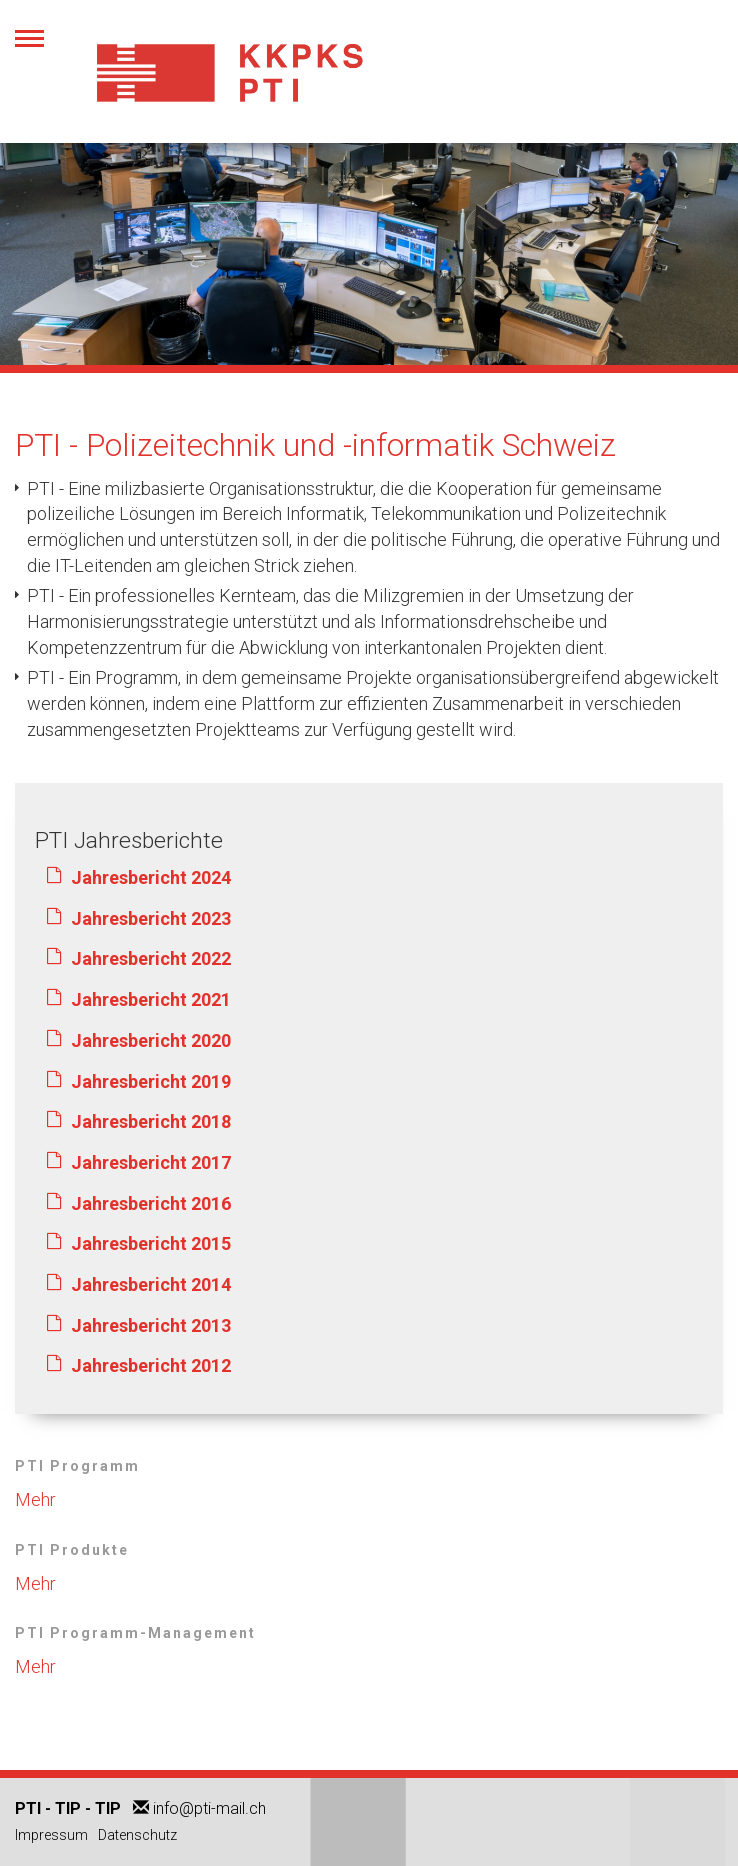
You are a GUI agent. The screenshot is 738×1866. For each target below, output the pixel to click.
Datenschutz (137, 1835)
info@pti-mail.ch (209, 1808)
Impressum (51, 1835)
